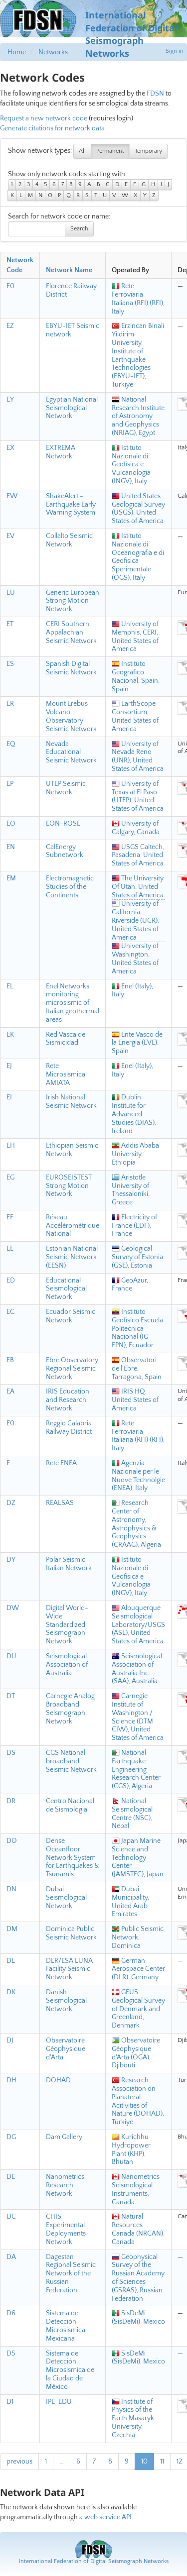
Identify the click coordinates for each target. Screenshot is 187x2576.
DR (10, 1801)
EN (10, 847)
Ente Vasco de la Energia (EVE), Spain (137, 1043)
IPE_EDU (59, 2402)
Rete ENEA (61, 1463)
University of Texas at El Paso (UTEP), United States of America (138, 796)
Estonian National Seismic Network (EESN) (72, 1257)
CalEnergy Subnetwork (64, 851)
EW (11, 496)
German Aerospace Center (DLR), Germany (138, 1969)
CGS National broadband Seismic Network (71, 1761)
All (82, 151)
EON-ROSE (63, 824)
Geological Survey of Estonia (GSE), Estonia (137, 1257)
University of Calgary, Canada (136, 828)
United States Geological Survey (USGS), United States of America (138, 508)
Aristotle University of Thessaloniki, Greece (131, 1190)
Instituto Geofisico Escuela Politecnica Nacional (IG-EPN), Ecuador (137, 1328)
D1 (9, 2402)
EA (10, 1391)
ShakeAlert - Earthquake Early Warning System (71, 504)
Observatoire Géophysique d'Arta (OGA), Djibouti (136, 2053)
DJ (9, 2040)
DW (12, 1608)
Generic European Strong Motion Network (72, 601)
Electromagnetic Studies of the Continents (70, 886)
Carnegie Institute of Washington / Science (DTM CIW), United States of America (138, 1717)
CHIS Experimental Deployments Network (66, 2229)
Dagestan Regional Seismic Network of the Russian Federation (71, 2273)
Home (16, 52)
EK (10, 1035)
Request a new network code (43, 118)
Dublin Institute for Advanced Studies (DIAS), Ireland (134, 1114)
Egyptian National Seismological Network (72, 408)
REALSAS (60, 1503)
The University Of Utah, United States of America (138, 886)
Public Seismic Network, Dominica (138, 1937)
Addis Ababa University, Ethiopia (135, 1154)
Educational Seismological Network (66, 1289)
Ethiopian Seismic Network (72, 1150)
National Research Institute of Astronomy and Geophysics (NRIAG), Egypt (138, 416)
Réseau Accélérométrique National (72, 1225)
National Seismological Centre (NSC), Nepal (132, 1813)
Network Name (69, 270)
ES (10, 664)
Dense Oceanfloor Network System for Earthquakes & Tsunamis (72, 1857)
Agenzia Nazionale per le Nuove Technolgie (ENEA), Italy (138, 1475)
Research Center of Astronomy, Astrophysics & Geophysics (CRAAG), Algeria (136, 1524)
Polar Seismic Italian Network (69, 1564)
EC (10, 1312)
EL (9, 986)
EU (10, 593)
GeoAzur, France (130, 1285)
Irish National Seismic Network (71, 1101)
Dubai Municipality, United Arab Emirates (130, 1901)
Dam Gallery (64, 2137)
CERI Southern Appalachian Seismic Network (71, 632)
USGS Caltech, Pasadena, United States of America (138, 855)
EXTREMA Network (60, 452)
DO (11, 1841)
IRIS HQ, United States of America (135, 1400)
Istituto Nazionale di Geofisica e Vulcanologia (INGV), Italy (131, 464)
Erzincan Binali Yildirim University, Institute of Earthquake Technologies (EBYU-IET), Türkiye (138, 355)
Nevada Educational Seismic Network (71, 752)
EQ (10, 744)
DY (10, 1560)
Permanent (110, 151)
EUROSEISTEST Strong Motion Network (69, 1186)
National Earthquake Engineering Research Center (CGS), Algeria (136, 1769)
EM (11, 878)
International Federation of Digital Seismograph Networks (94, 2561)
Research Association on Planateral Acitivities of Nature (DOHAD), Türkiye (138, 2101)
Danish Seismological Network (66, 2000)
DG (11, 2137)
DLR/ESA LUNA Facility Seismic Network (69, 1969)
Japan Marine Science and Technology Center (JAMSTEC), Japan (138, 1857)
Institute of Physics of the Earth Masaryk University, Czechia (133, 2418)
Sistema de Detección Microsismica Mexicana (65, 2325)
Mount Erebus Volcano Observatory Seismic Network (71, 716)
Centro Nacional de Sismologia (70, 1805)
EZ (10, 326)
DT (10, 1696)
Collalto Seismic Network (69, 540)
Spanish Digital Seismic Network (71, 668)
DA (11, 2257)
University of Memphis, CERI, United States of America (135, 636)
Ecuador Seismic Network (70, 1316)
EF (9, 1217)
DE (10, 2177)
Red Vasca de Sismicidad (65, 1039)
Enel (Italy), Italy (132, 990)
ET (9, 624)
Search (79, 228)
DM (11, 1929)
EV (10, 536)
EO (10, 824)
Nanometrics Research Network (65, 2185)
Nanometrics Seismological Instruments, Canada (136, 2189)
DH (11, 2080)
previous (19, 2462)
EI (9, 1097)
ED (10, 1281)
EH (10, 1146)
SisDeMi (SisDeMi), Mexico (138, 2317)
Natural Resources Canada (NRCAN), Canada (138, 2229)
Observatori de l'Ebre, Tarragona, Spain (137, 1368)
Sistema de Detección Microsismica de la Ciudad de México (70, 2370)
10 (144, 2462)
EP (9, 784)
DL (10, 1961)
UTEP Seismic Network (66, 788)
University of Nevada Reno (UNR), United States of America (138, 756)
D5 (10, 2354)
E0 (10, 1423)
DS (10, 1753)
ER (10, 704)
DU (11, 1656)
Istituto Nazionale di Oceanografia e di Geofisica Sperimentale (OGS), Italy (138, 557)
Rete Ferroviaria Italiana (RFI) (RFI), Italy (138, 298)
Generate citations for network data (52, 128)
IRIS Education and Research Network (67, 1400)
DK (10, 1992)
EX (10, 448)
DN (11, 1889)
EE (9, 1249)
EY (10, 400)
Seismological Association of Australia (67, 1664)
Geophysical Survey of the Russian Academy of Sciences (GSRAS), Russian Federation (138, 2278)
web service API (108, 2517)
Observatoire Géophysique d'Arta (65, 2049)
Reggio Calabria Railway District (69, 1427)
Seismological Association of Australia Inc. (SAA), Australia (137, 1668)
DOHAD (58, 2080)
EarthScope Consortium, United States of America (135, 716)
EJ (9, 1066)
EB (10, 1360)
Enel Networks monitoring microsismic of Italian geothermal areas (72, 1003)
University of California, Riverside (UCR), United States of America (135, 920)
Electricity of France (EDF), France (134, 1225)
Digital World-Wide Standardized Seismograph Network (67, 1624)
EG (10, 1177)
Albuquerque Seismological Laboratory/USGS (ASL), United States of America (138, 1624)
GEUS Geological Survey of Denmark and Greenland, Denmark (138, 2009)
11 (162, 2462)
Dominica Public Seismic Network (71, 1933)
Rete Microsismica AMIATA (65, 1074)
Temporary (148, 151)
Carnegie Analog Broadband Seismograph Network (70, 1708)
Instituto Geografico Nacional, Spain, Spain (136, 676)
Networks (53, 52)
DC (11, 2217)
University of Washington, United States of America (135, 958)
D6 (10, 2313)
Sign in (175, 51)
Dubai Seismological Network (66, 1897)
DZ (10, 1503)
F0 (10, 286)
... (61, 2462)
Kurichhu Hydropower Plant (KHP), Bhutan (131, 2149)
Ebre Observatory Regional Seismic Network (72, 1368)
